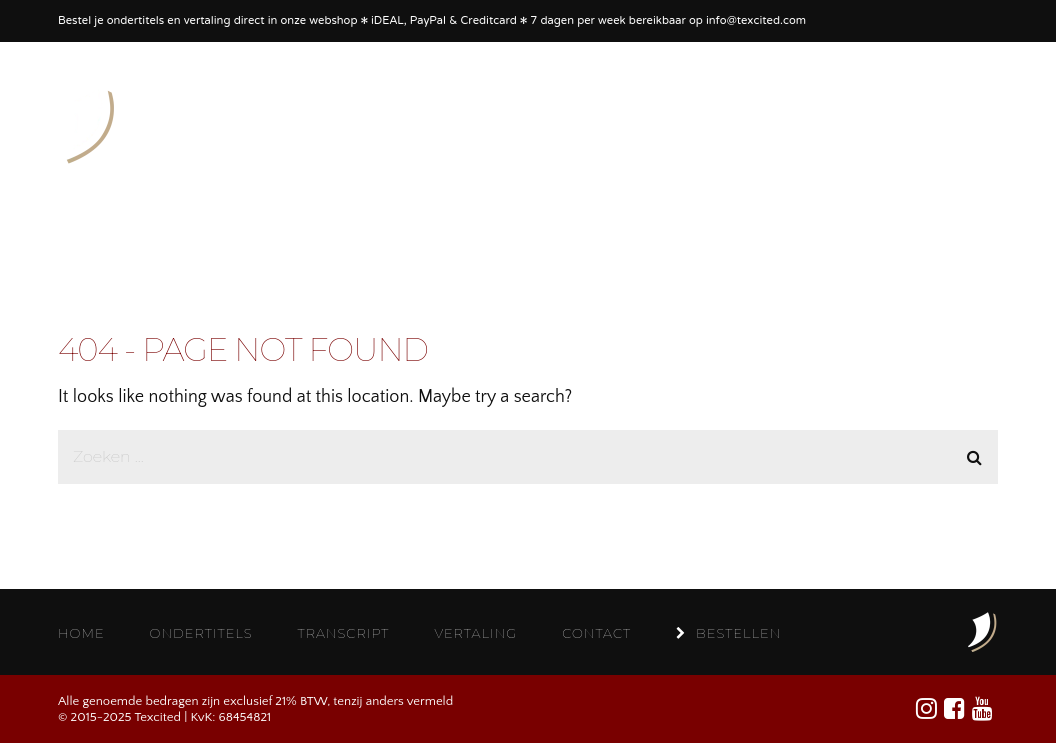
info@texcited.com (756, 21)
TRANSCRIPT (344, 633)
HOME (81, 633)
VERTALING (475, 633)
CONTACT (596, 633)
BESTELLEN (728, 633)
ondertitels (136, 21)
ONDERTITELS (201, 633)
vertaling (207, 21)
